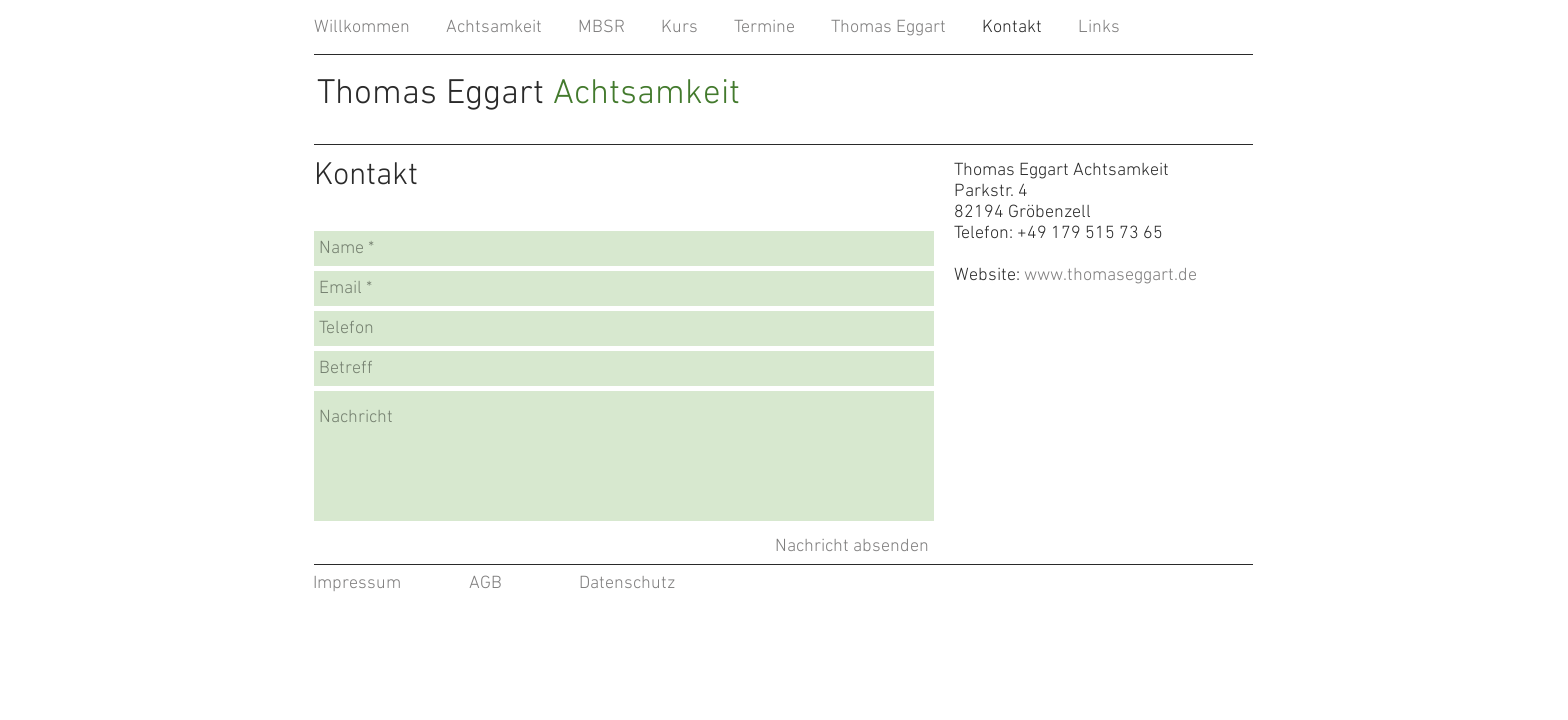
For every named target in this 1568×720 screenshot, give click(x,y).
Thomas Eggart (528, 94)
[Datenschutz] (627, 584)
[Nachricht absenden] (852, 546)
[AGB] (485, 584)
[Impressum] (357, 584)
